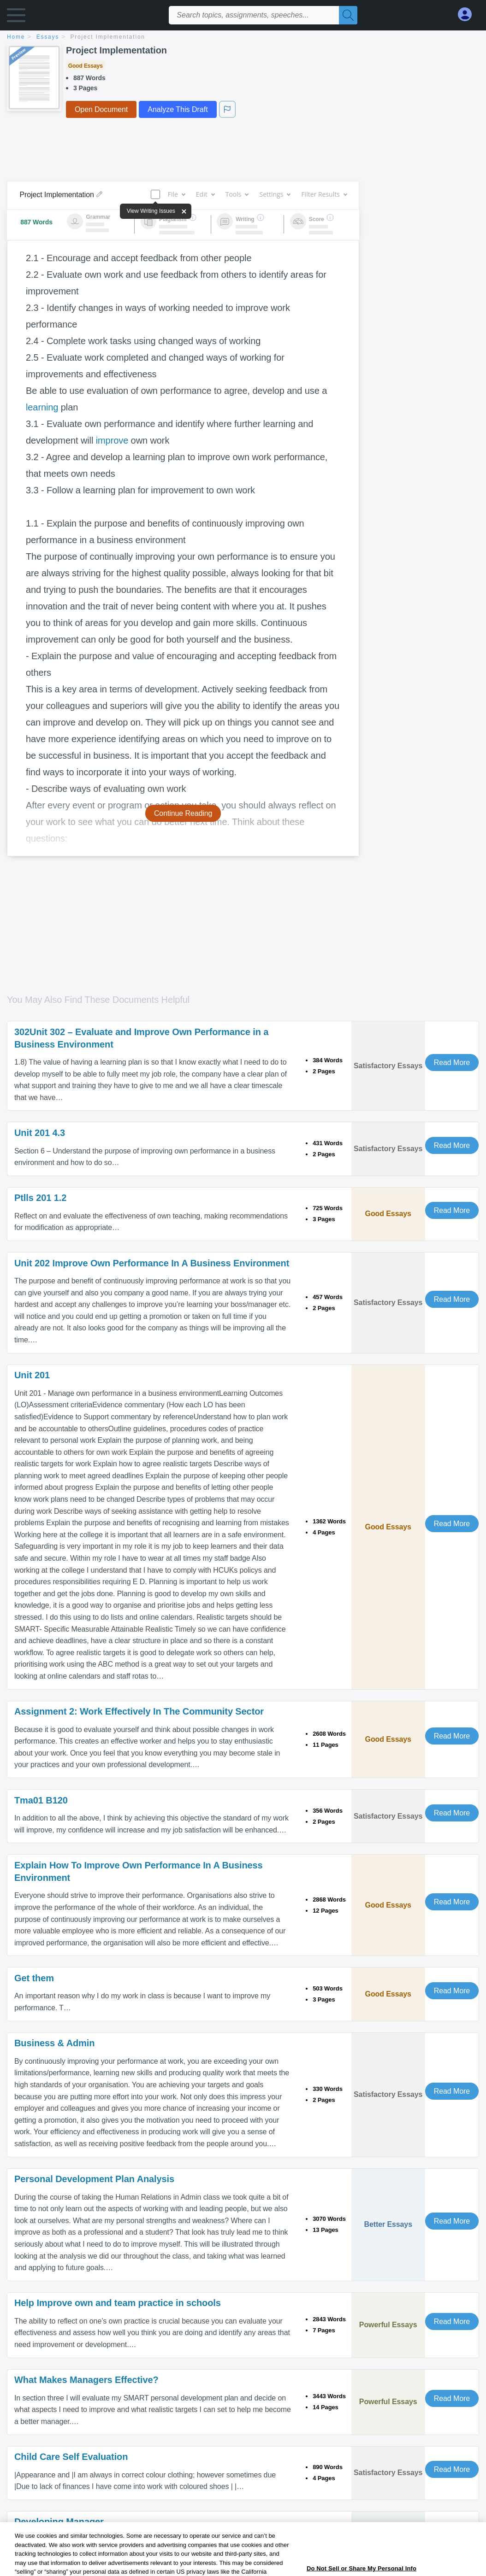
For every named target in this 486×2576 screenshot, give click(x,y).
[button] (16, 17)
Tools (237, 194)
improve (112, 440)
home (16, 37)
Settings (274, 194)
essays (47, 37)
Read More (452, 1062)
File (176, 194)
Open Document (101, 109)
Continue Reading (183, 813)
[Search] (348, 15)
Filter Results (323, 194)
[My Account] (468, 14)
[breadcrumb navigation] (243, 37)
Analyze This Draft (177, 109)
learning (42, 407)
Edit (205, 194)
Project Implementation (108, 37)
